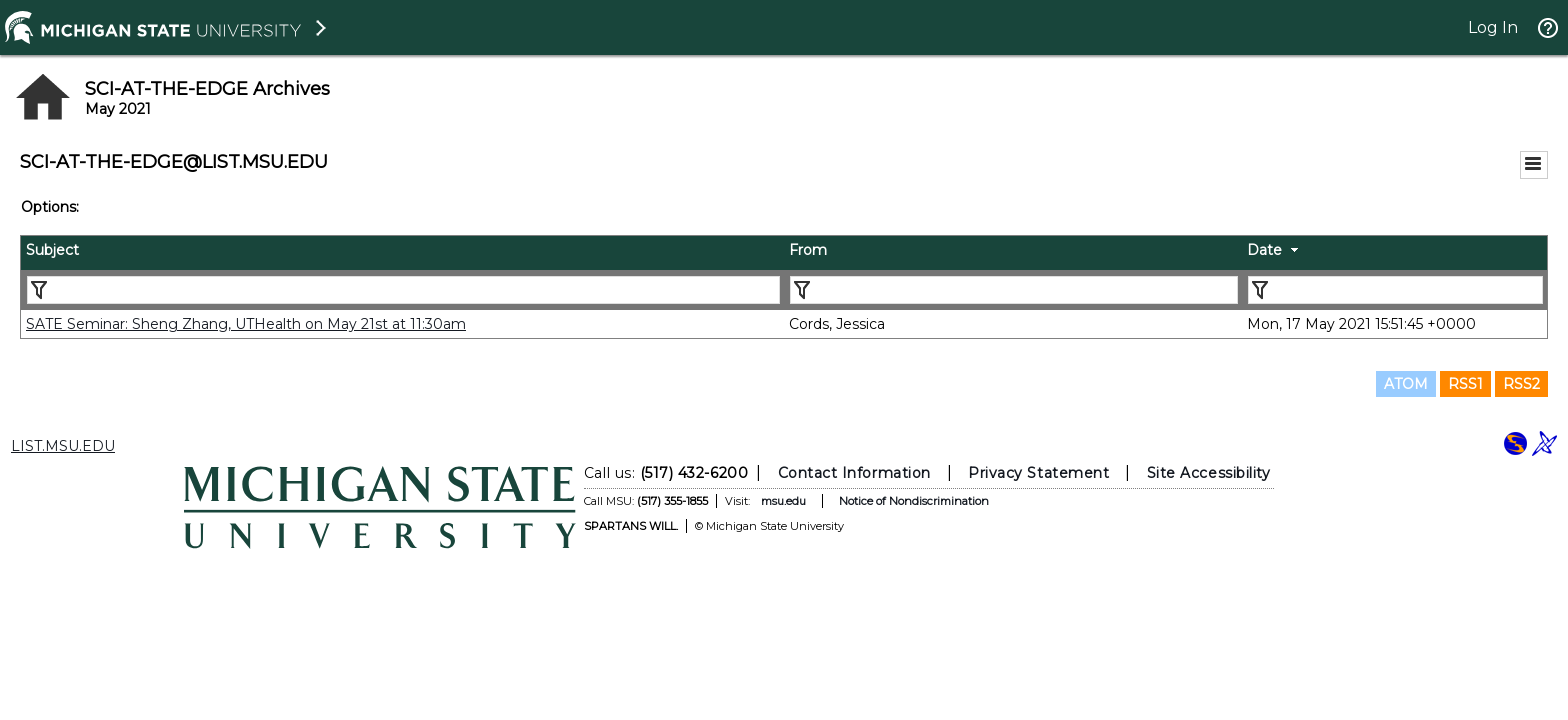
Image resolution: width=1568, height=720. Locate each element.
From (808, 250)
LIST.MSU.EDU (63, 446)
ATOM (1406, 384)
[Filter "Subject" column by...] (403, 290)
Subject (52, 250)
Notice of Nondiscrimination (914, 501)
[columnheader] (402, 253)
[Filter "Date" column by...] (1395, 290)
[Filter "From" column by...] (1014, 290)
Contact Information (854, 473)
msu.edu (783, 501)
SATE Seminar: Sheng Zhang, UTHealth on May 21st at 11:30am (246, 324)
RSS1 (1465, 384)
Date (1264, 250)
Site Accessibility (1209, 473)
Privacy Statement (1038, 473)
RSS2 (1521, 384)
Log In (1493, 27)
